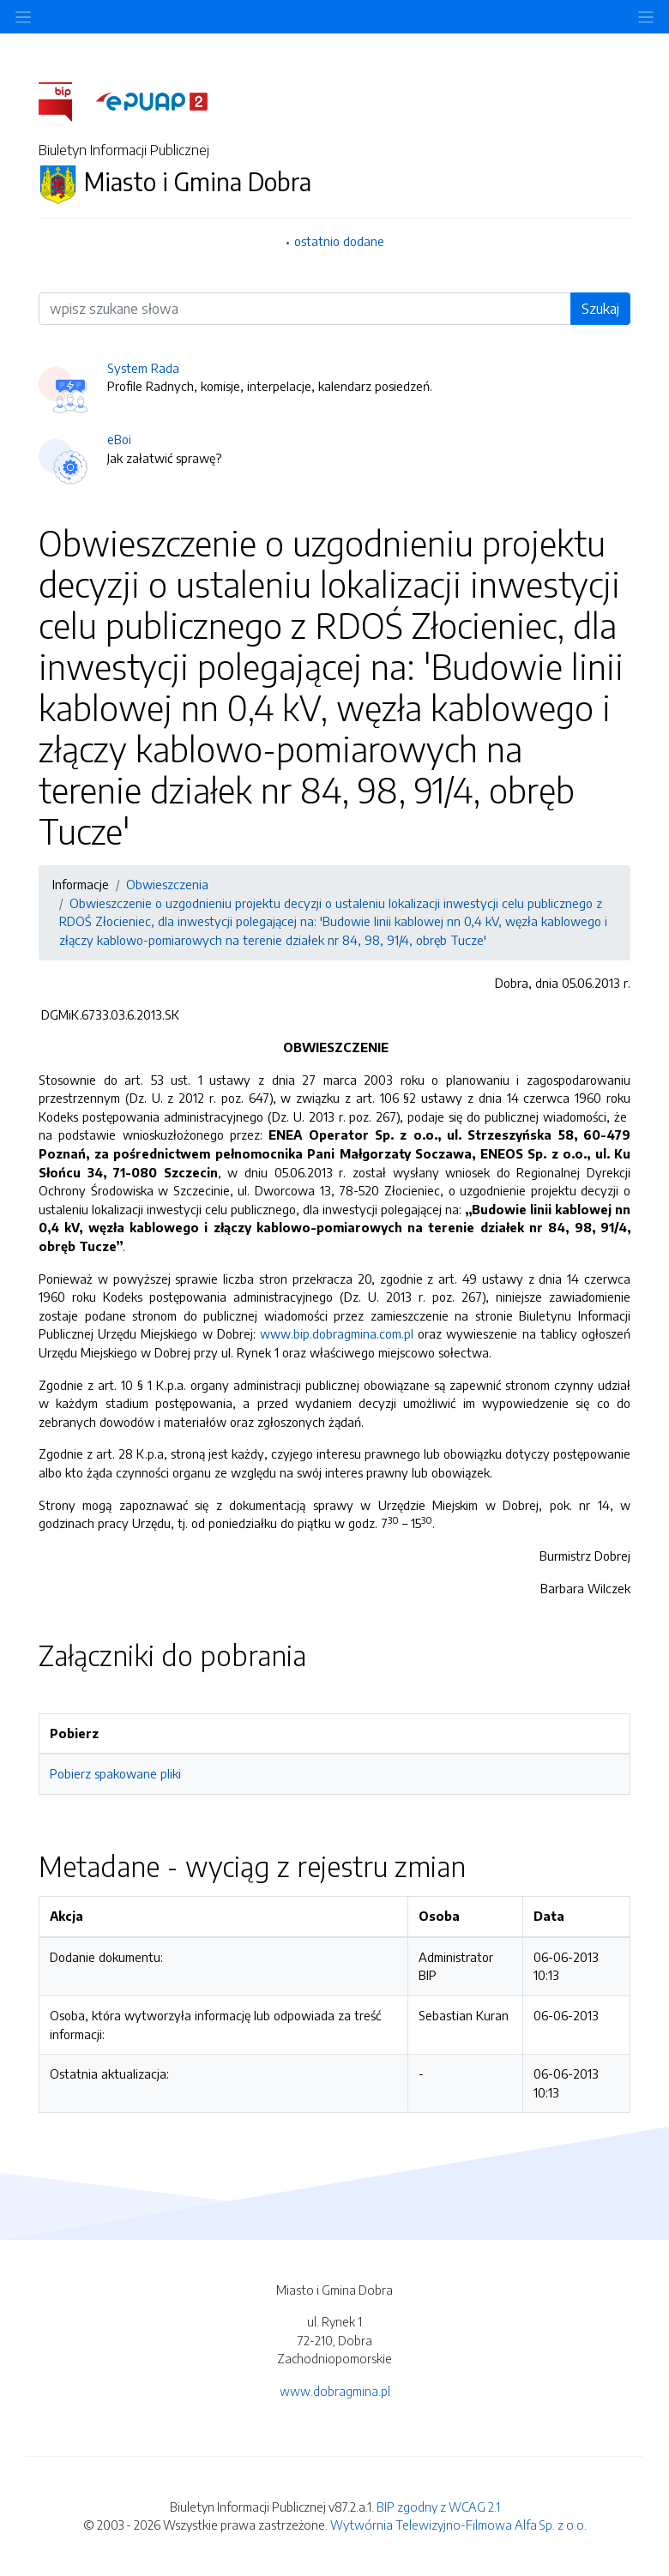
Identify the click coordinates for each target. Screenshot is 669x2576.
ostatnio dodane (339, 241)
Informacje (80, 884)
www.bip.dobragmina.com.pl (336, 1333)
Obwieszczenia (167, 884)
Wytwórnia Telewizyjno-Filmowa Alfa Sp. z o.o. (458, 2524)
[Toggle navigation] (645, 17)
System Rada (143, 368)
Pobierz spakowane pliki (115, 1773)
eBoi (119, 439)
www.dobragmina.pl (335, 2390)
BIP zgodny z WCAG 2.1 (438, 2506)
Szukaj (600, 308)
